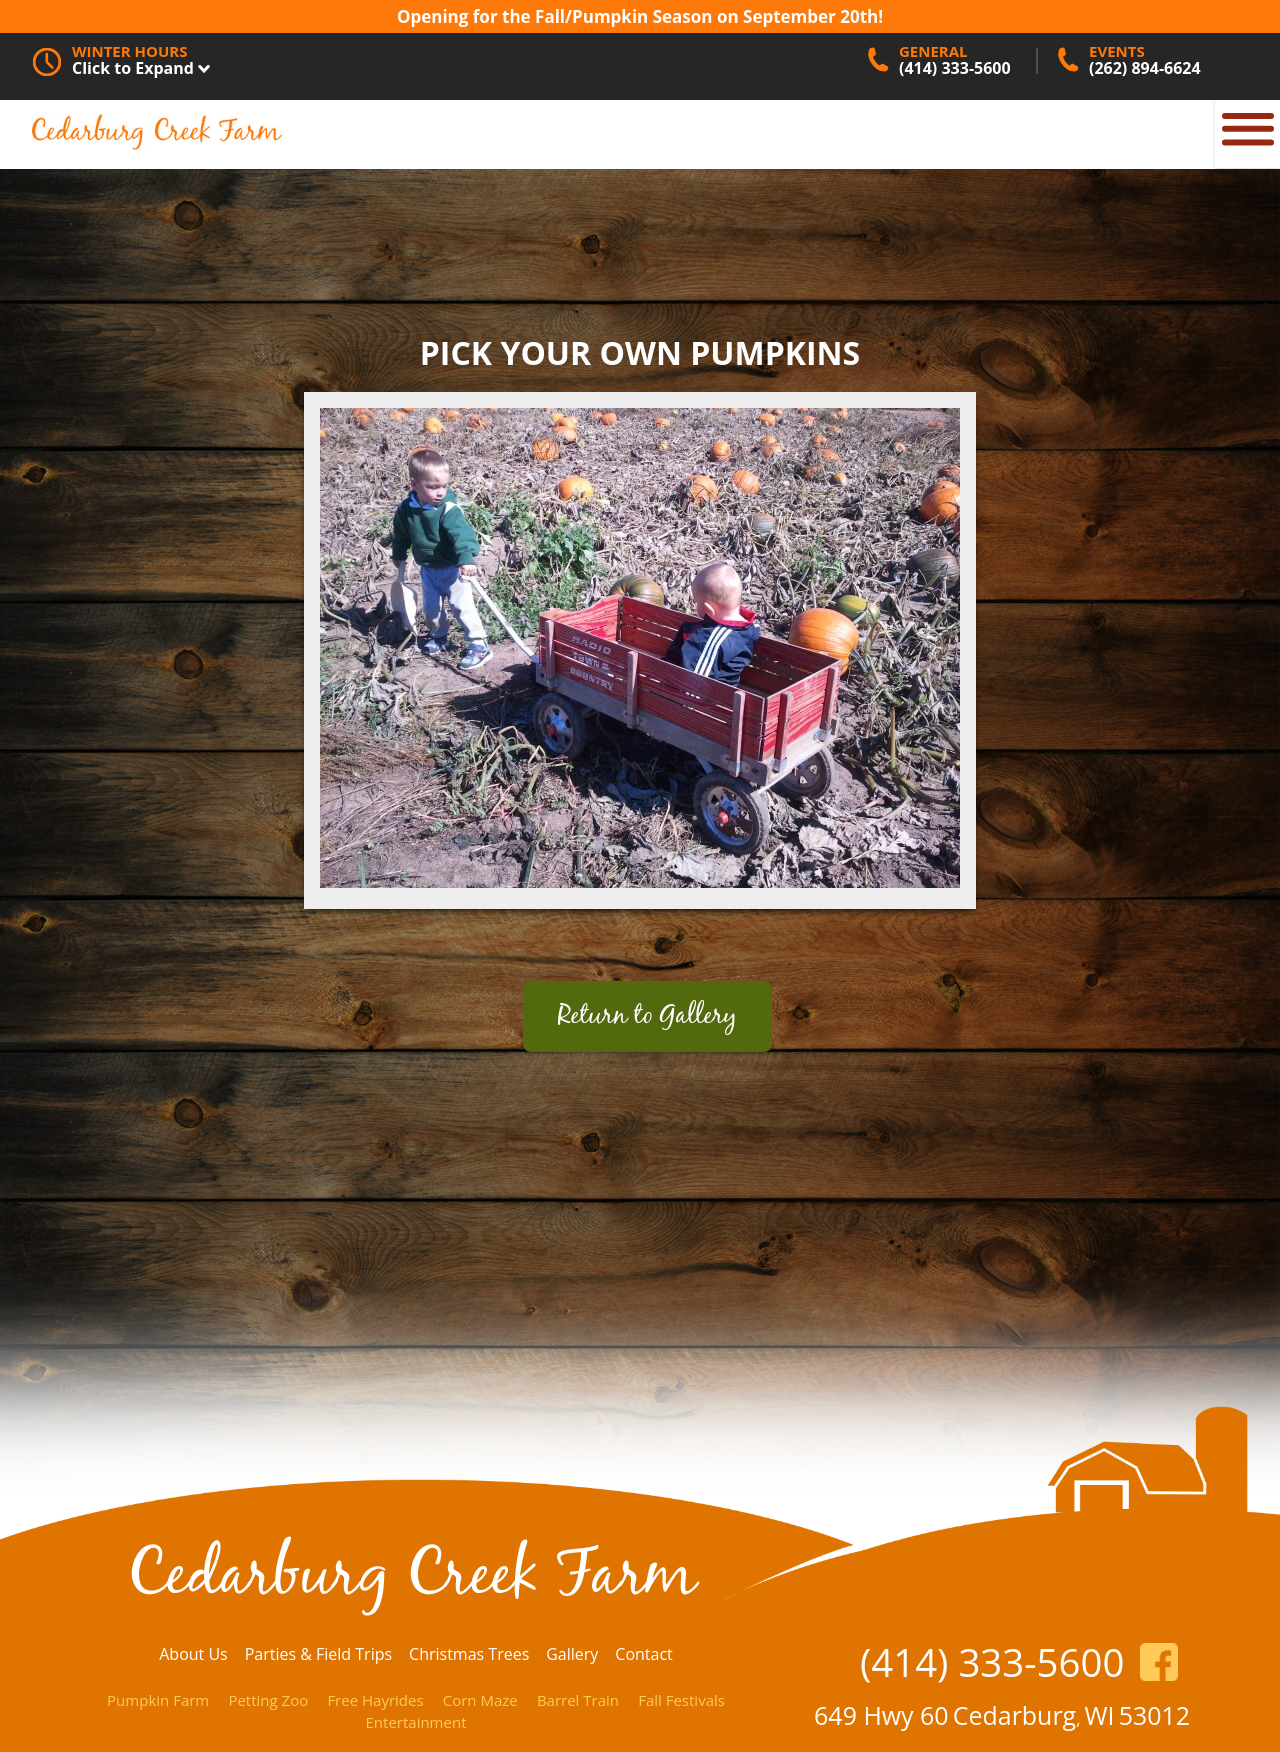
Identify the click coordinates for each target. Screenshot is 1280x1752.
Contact (643, 1654)
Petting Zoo (268, 1700)
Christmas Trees (469, 1654)
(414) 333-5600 (992, 1662)
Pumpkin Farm (158, 1700)
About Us (193, 1654)
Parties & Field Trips (318, 1654)
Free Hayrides (375, 1700)
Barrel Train (578, 1700)
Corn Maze (480, 1700)
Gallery (572, 1654)
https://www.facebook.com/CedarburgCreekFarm (1159, 1662)
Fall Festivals (681, 1700)
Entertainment (416, 1722)
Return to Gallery (647, 1016)
